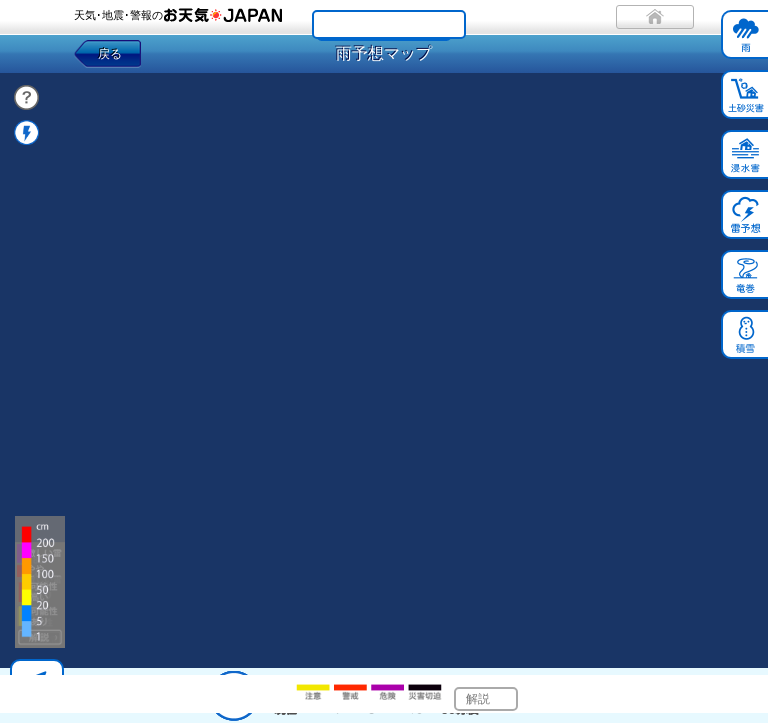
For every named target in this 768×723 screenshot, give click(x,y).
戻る (110, 54)
